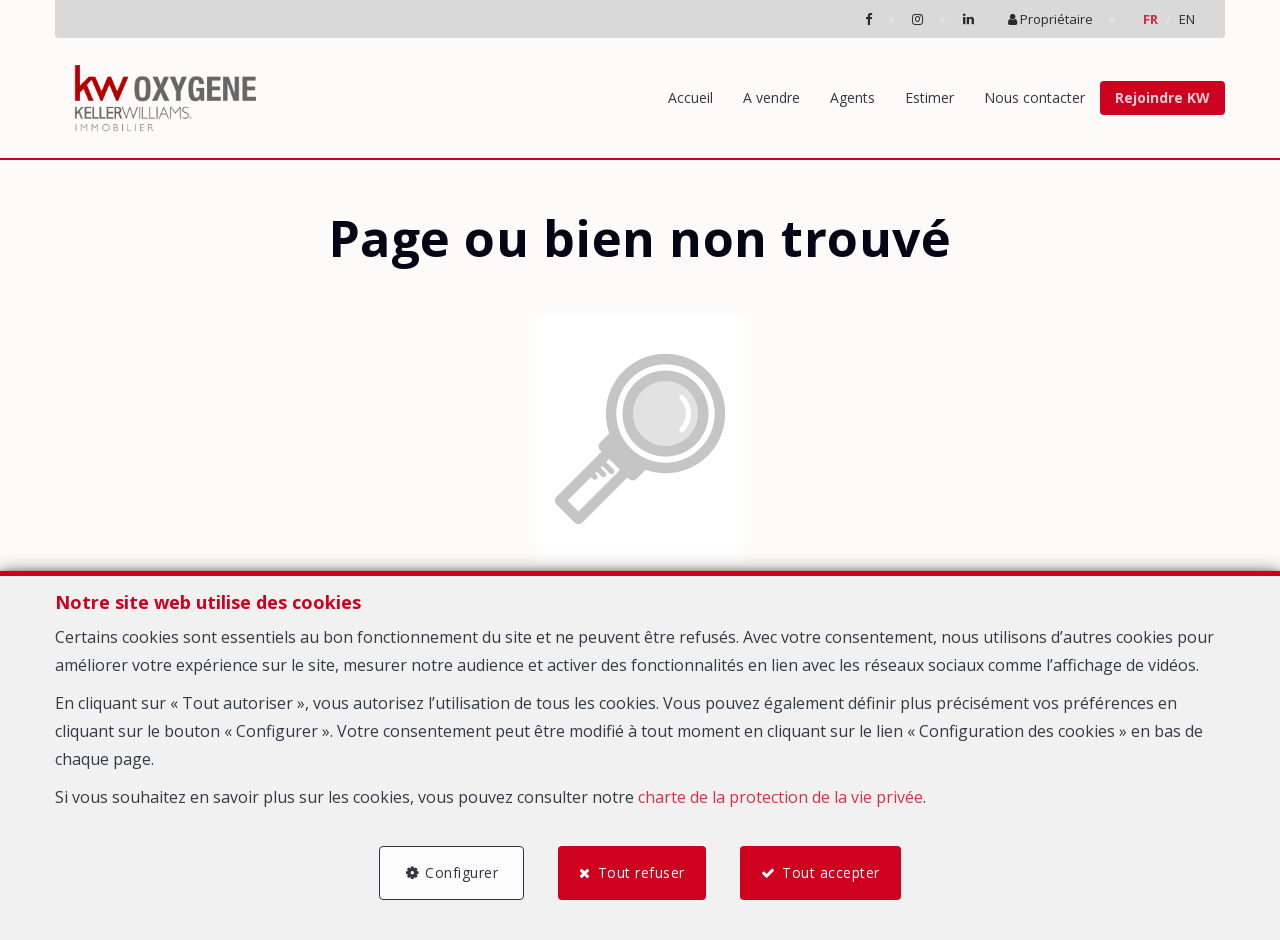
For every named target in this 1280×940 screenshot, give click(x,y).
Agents (852, 97)
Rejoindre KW (1162, 97)
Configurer (461, 872)
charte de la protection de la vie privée (780, 797)
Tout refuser (641, 872)
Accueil (690, 97)
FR (1150, 19)
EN (1187, 19)
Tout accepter (831, 872)
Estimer (929, 97)
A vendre (771, 97)
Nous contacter (1034, 97)
